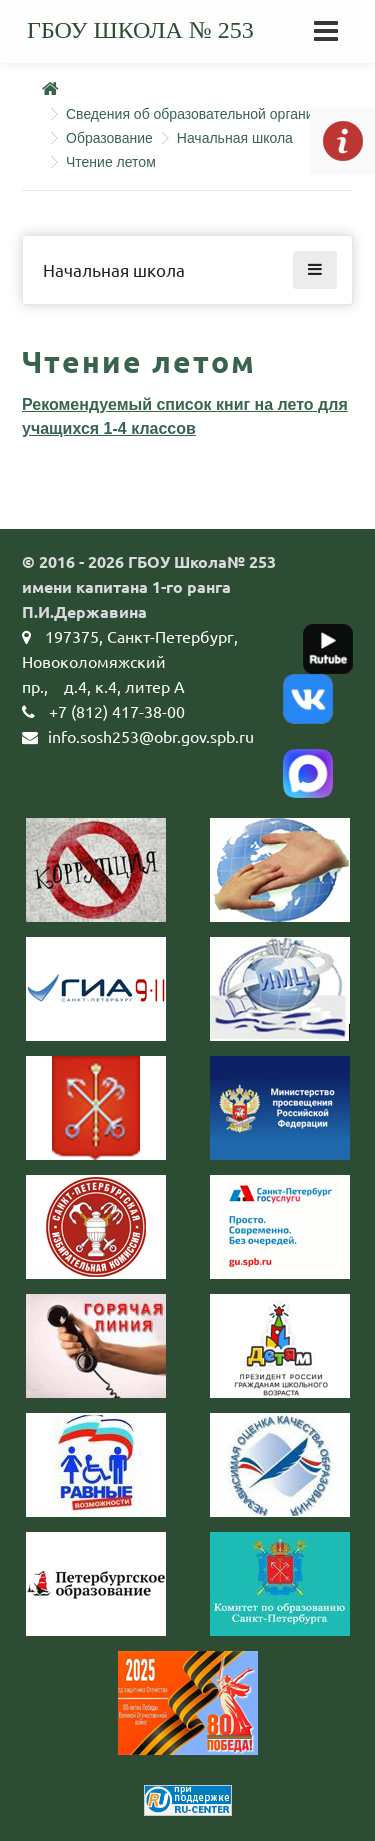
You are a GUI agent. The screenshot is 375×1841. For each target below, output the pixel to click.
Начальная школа (235, 138)
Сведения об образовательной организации (208, 114)
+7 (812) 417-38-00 (117, 711)
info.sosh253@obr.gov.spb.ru (151, 736)
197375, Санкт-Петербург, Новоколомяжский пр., (130, 661)
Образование (109, 138)
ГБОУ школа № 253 (140, 30)
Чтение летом (111, 162)
